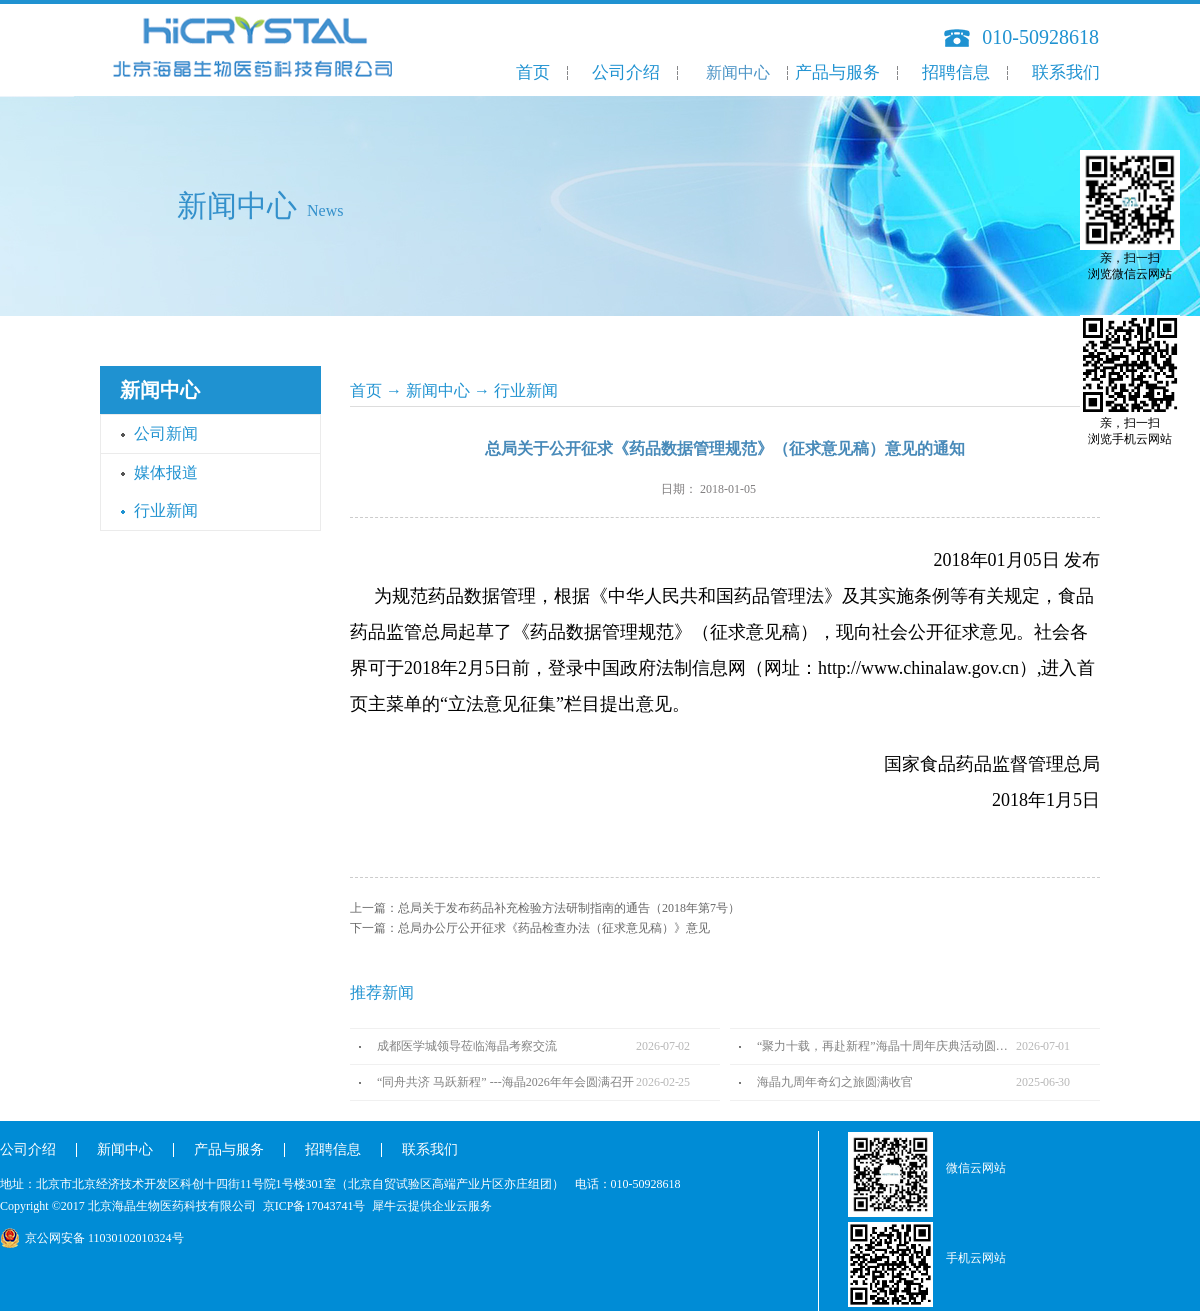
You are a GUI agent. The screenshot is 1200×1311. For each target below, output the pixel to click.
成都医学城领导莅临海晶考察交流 (467, 1046)
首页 (533, 72)
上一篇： (545, 908)
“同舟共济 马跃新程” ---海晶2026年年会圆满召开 (505, 1082)
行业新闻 (526, 390)
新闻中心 (438, 390)
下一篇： (530, 928)
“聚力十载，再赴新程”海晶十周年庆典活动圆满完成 (886, 1046)
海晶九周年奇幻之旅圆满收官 (835, 1082)
